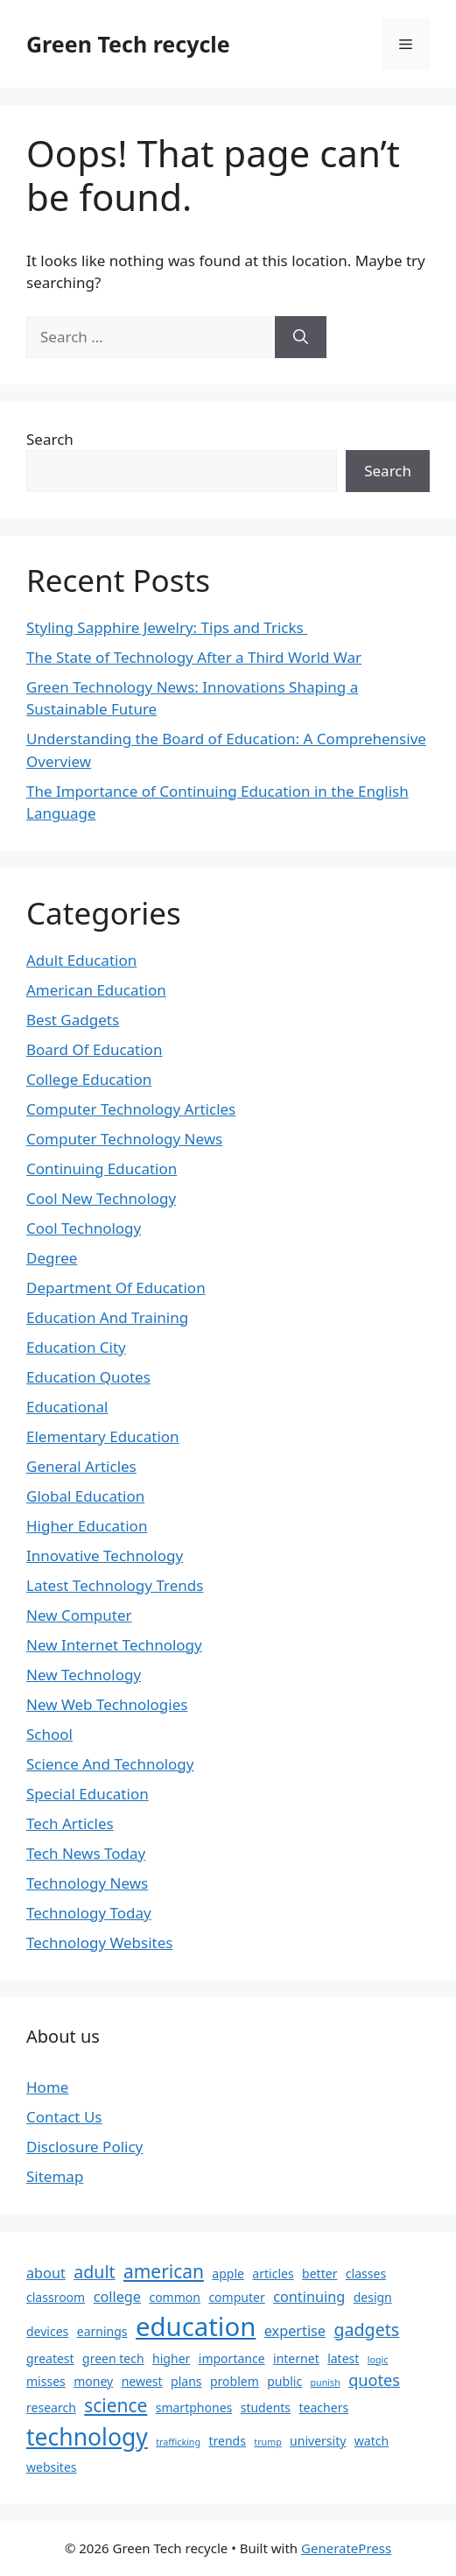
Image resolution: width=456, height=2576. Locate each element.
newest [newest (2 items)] (142, 2381)
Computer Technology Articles (130, 1109)
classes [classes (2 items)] (366, 2273)
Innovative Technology (104, 1555)
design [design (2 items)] (373, 2297)
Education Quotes (88, 1377)
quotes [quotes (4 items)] (374, 2379)
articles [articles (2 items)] (272, 2273)
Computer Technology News (124, 1139)
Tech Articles (70, 1823)
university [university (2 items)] (318, 2440)
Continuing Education (101, 1168)
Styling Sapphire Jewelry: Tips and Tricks (166, 627)
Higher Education (86, 1526)
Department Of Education (116, 1287)
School (49, 1734)
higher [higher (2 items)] (171, 2358)
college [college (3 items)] (117, 2296)
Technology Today (88, 1913)
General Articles (81, 1466)
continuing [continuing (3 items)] (309, 2296)
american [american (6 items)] (163, 2271)
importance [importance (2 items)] (232, 2358)
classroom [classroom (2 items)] (55, 2297)
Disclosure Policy (84, 2146)
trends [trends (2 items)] (226, 2440)
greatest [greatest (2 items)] (50, 2358)
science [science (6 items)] (115, 2405)
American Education (96, 990)
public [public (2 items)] (284, 2381)
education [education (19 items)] (196, 2326)
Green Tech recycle (128, 44)
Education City (76, 1347)
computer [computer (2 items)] (236, 2297)
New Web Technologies (106, 1704)
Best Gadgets (72, 1020)
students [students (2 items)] (266, 2407)
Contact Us (64, 2117)
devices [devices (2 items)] (47, 2331)
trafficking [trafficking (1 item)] (178, 2442)
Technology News (87, 1883)
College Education (88, 1079)
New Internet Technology (114, 1645)
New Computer (79, 1615)
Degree (51, 1258)
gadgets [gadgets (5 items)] (366, 2329)
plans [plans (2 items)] (186, 2381)
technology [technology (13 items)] (87, 2437)
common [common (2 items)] (174, 2297)
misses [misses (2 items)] (46, 2381)
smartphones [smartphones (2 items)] (194, 2407)
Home (47, 2087)
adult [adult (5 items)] (94, 2272)
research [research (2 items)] (51, 2407)
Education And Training (107, 1317)
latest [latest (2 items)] (343, 2358)
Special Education (87, 1794)
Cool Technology (83, 1228)
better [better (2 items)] (319, 2273)
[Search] (300, 337)
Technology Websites (99, 1942)
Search (50, 439)
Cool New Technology (101, 1198)
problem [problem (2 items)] (234, 2381)
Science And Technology (110, 1764)
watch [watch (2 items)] (371, 2440)
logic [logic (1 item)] (378, 2360)
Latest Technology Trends (114, 1585)
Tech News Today (85, 1853)
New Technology (83, 1675)
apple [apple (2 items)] (228, 2273)
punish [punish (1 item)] (325, 2382)
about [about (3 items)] (46, 2273)
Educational (67, 1407)
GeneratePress (346, 2548)
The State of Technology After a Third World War (193, 657)
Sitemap (54, 2176)
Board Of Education (94, 1049)
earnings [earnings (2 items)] (102, 2331)
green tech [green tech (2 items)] (113, 2358)
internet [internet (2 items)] (296, 2358)
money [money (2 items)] (93, 2381)
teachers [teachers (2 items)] (324, 2407)
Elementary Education (102, 1436)
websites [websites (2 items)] (51, 2467)
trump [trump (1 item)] (267, 2442)
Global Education (85, 1496)
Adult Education (81, 960)
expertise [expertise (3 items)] (295, 2330)
